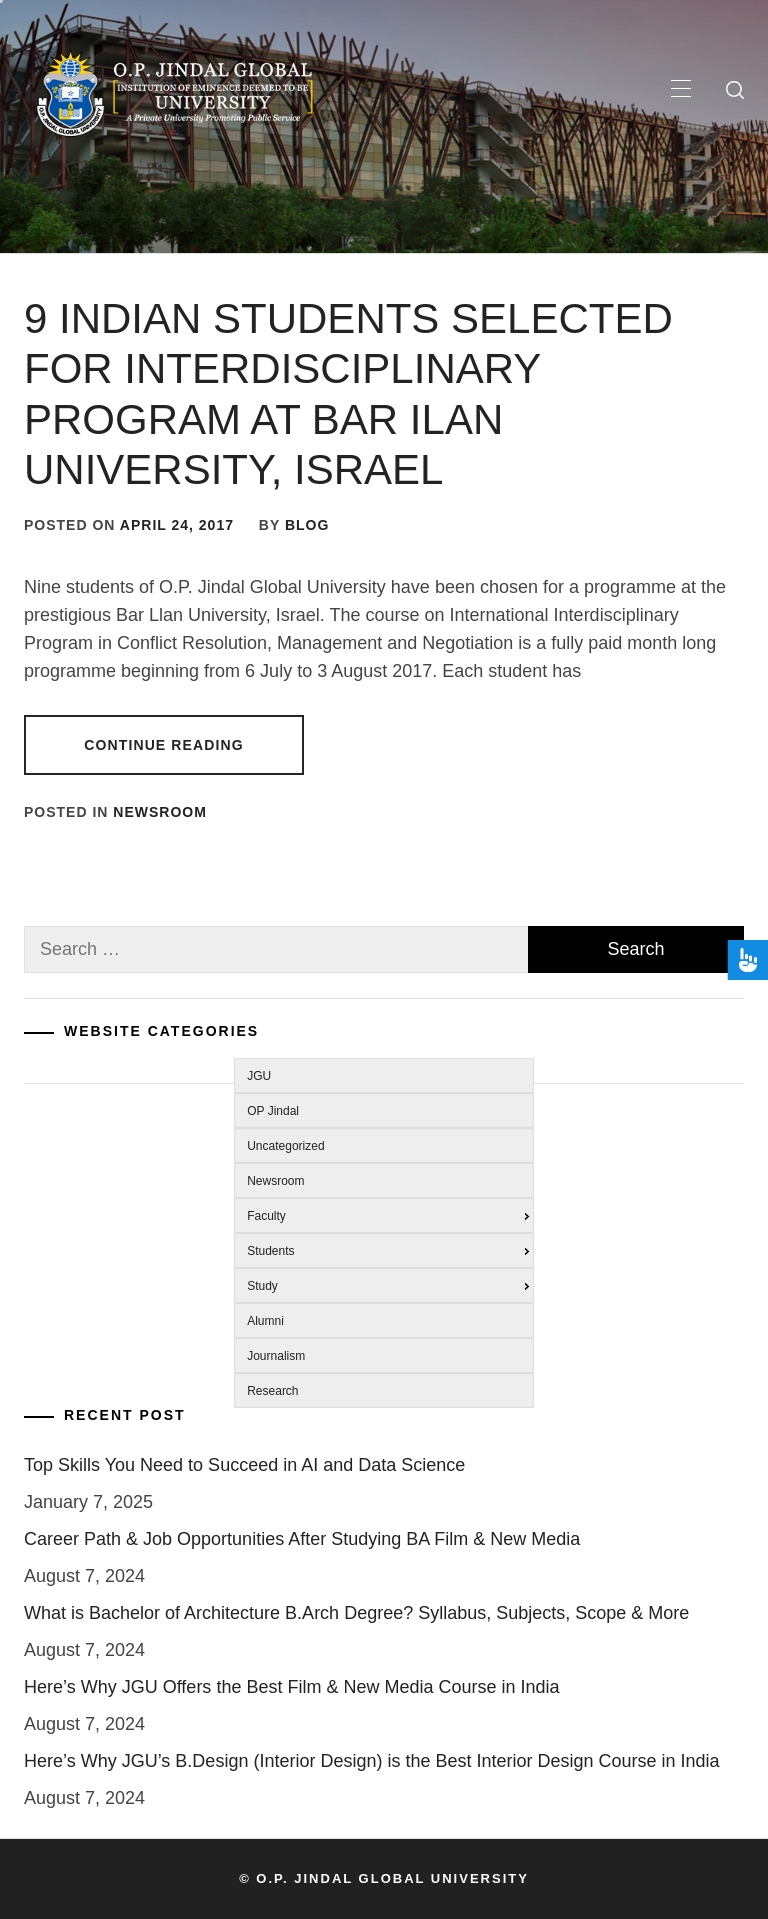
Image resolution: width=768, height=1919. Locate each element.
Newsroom (160, 812)
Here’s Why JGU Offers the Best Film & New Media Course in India (292, 1687)
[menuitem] (378, 1073)
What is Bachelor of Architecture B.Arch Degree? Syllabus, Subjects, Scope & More (356, 1613)
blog (307, 525)
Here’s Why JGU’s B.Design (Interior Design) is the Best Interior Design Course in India (372, 1761)
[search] (735, 90)
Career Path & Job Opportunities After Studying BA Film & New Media (302, 1539)
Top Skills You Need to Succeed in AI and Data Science (244, 1465)
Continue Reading (163, 745)
